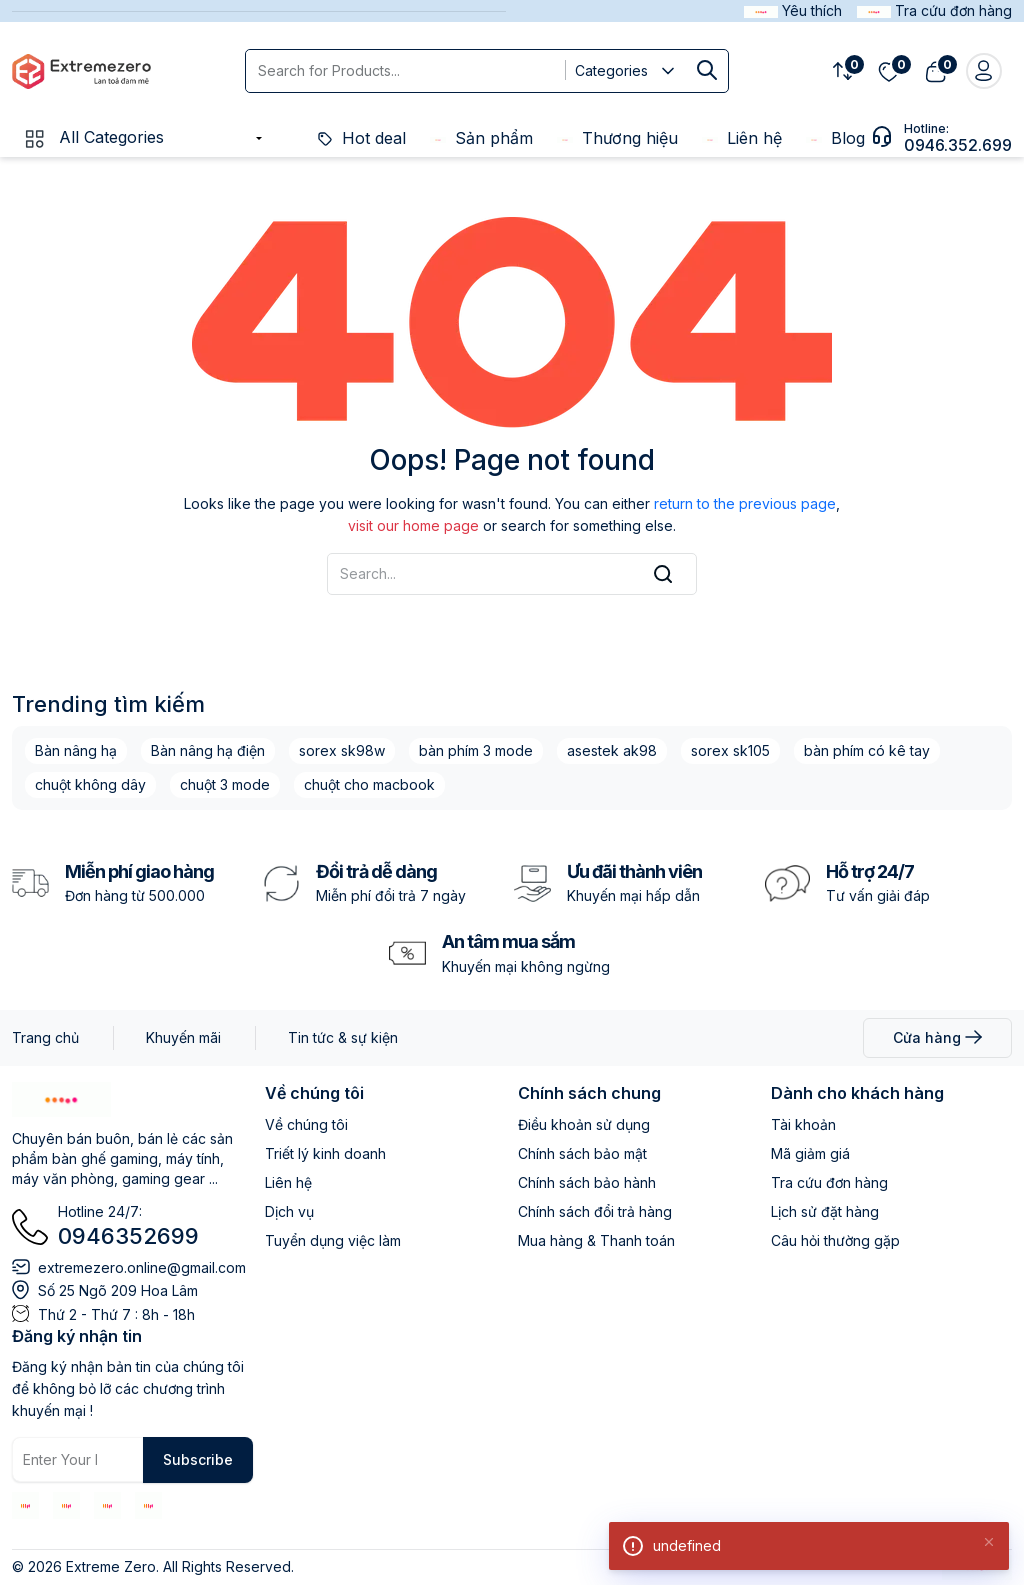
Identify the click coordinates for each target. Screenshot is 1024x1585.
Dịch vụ (289, 1211)
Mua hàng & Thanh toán (596, 1240)
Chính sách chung (589, 1093)
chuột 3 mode (225, 784)
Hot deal (361, 138)
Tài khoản (803, 1124)
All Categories (93, 137)
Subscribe (198, 1459)
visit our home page (413, 525)
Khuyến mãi (183, 1037)
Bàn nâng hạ (76, 750)
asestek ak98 (612, 750)
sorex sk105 (730, 750)
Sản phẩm (481, 138)
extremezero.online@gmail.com (142, 1267)
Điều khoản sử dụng (584, 1124)
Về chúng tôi (314, 1093)
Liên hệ (742, 138)
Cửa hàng (937, 1037)
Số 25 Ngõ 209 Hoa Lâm (118, 1290)
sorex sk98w (342, 750)
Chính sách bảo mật (582, 1153)
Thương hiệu (617, 138)
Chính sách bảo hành (587, 1182)
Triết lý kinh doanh (325, 1153)
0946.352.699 (958, 145)
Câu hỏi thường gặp (835, 1240)
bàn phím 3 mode (476, 750)
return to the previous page (745, 503)
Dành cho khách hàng (857, 1093)
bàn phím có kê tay (867, 750)
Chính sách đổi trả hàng (595, 1211)
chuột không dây (90, 784)
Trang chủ (45, 1037)
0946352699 (128, 1236)
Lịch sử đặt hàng (825, 1211)
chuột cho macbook (369, 784)
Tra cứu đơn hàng (829, 1182)
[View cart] (935, 71)
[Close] (989, 1541)
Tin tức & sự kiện (343, 1037)
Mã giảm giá (810, 1153)
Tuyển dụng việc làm (333, 1240)
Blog (835, 138)
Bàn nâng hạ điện (208, 750)
